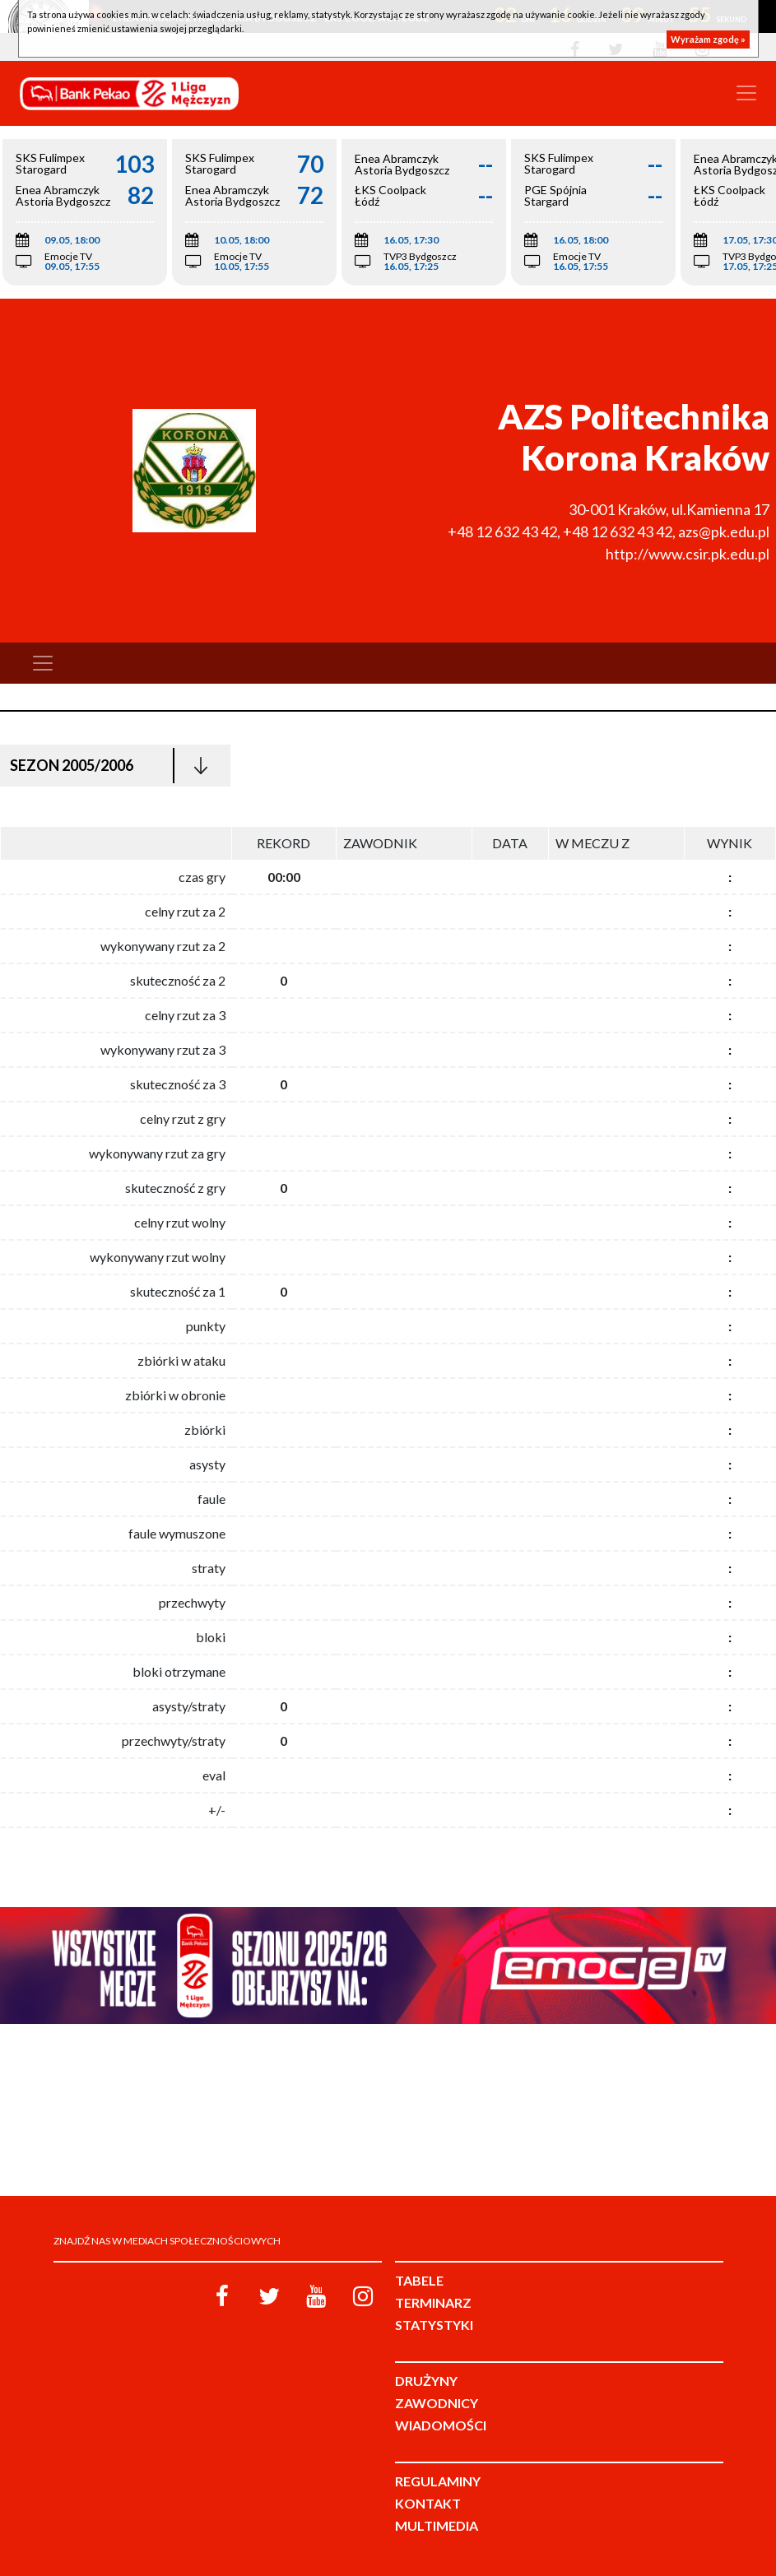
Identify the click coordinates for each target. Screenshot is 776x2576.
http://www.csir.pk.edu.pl (687, 554)
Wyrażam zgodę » (708, 39)
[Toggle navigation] (746, 93)
